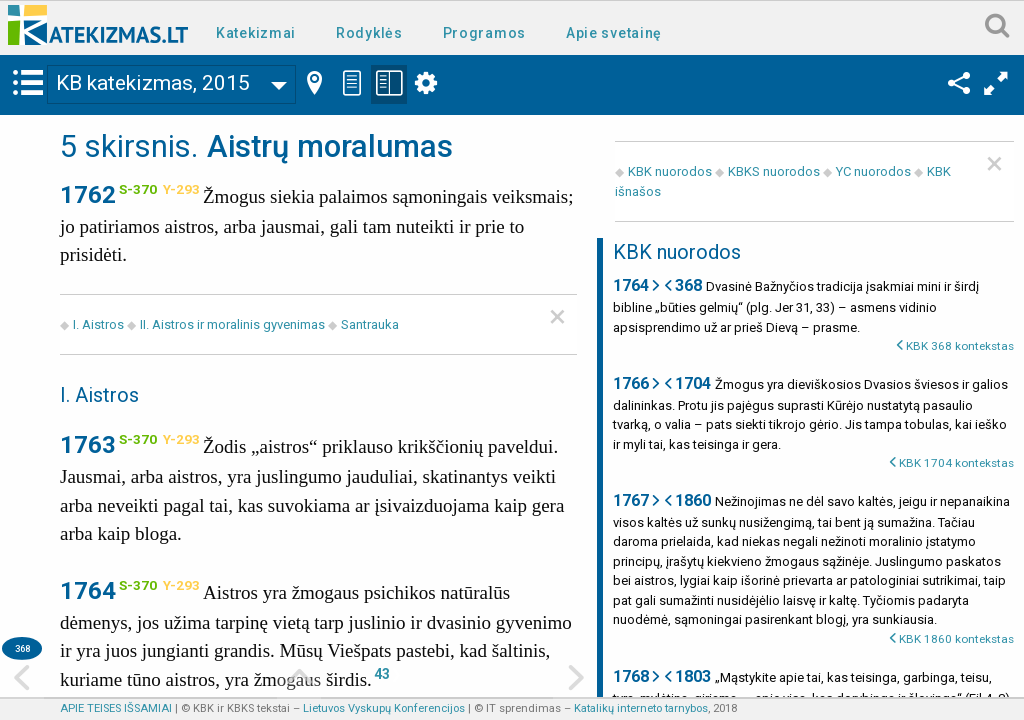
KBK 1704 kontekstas (956, 463)
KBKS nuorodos (774, 171)
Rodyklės (369, 33)
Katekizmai (256, 33)
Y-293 (181, 189)
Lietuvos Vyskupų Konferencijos (384, 708)
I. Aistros (98, 324)
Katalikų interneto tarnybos (641, 708)
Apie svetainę (614, 33)
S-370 (138, 189)
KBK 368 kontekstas (960, 346)
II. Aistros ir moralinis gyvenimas (232, 324)
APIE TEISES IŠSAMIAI (116, 708)
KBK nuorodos (670, 171)
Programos (484, 33)
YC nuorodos (873, 171)
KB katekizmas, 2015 (153, 83)
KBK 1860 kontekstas (956, 639)
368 (22, 648)
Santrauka (370, 324)
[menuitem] (260, 31)
